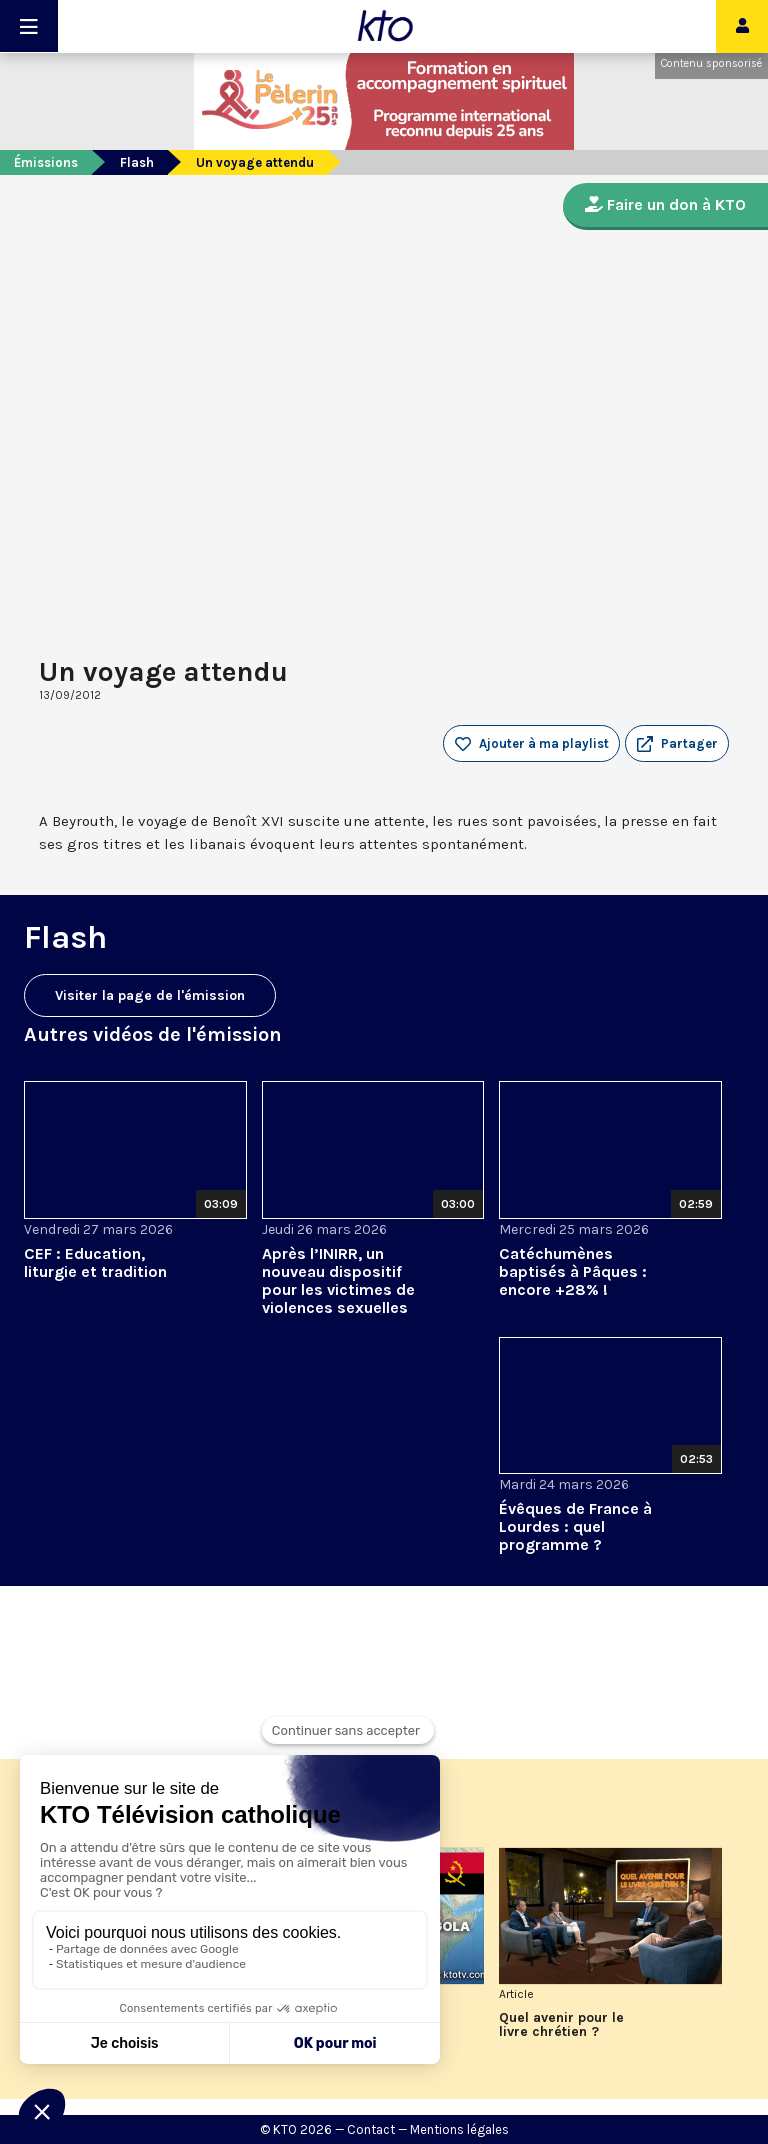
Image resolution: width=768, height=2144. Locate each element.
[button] (677, 744)
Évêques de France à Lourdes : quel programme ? (575, 1526)
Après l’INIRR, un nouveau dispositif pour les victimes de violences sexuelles (338, 1280)
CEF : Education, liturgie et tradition (95, 1262)
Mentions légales (459, 2129)
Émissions (46, 162)
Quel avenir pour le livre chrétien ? (561, 2025)
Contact (371, 2129)
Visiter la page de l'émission (150, 995)
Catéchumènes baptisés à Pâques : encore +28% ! (573, 1271)
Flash (137, 162)
